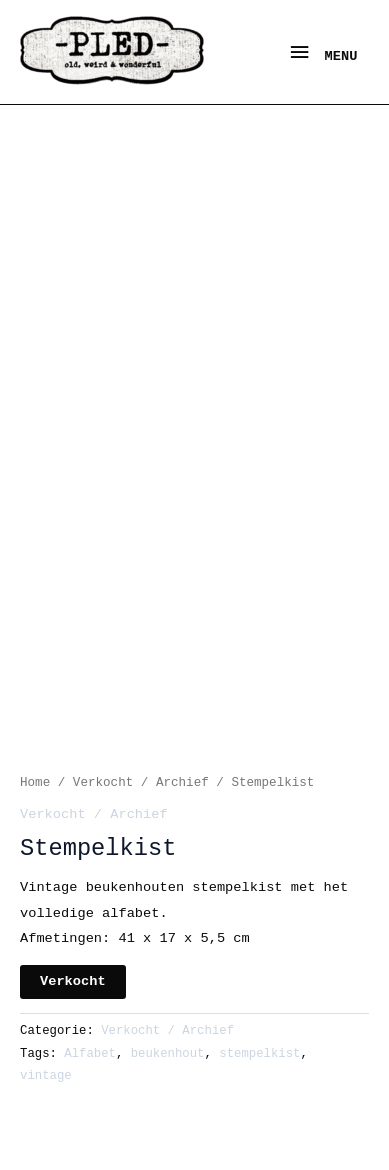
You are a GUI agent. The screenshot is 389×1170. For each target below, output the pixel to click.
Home (35, 783)
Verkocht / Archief (141, 783)
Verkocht (73, 981)
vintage (46, 1076)
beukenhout (168, 1054)
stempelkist (259, 1054)
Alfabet (90, 1054)
